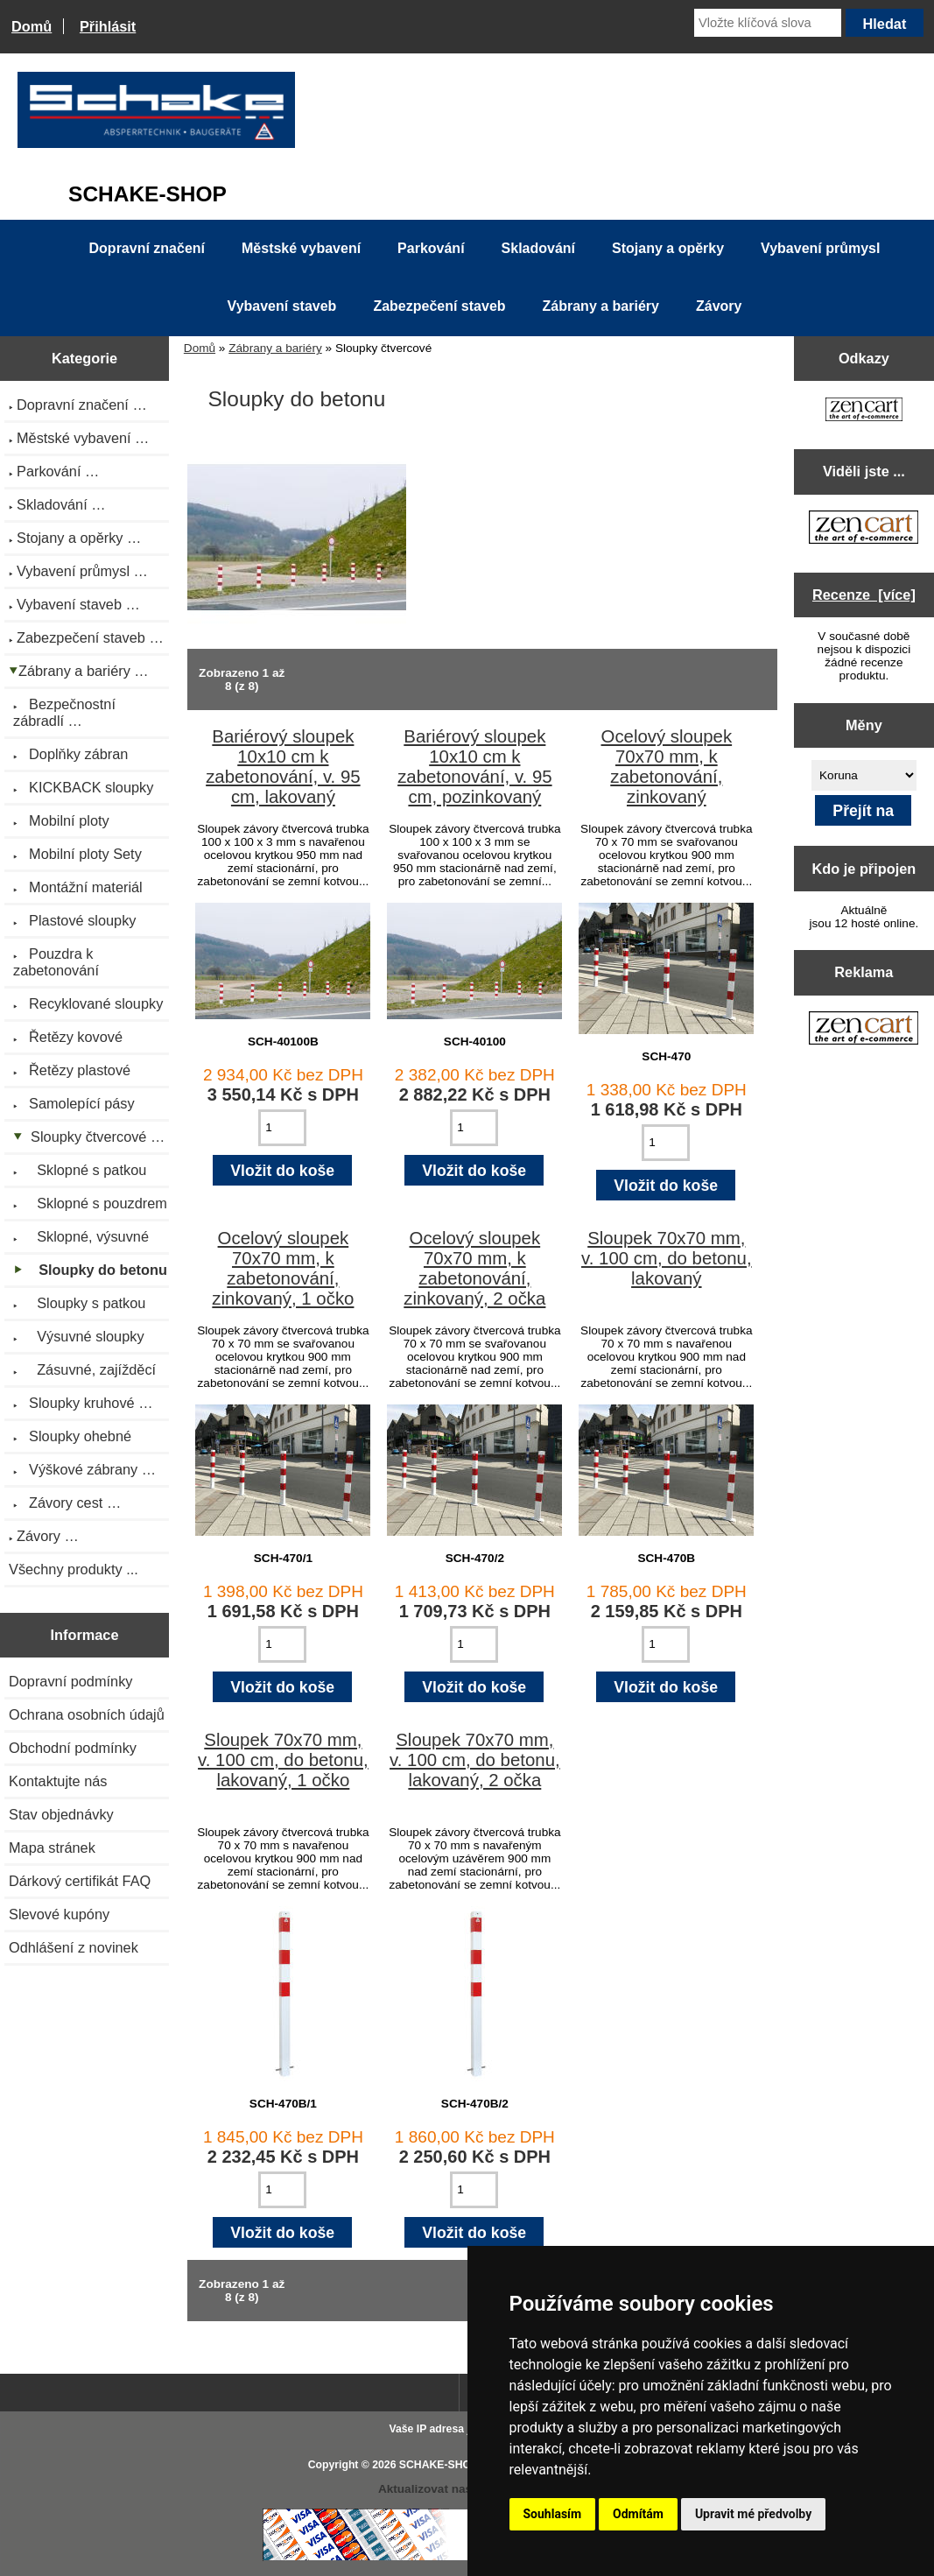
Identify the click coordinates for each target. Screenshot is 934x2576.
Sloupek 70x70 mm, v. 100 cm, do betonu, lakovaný (666, 1258)
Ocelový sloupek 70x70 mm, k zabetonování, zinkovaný (667, 766)
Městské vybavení (301, 248)
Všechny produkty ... (73, 1569)
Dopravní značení (147, 248)
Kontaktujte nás (58, 1781)
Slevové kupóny (59, 1914)
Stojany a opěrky (668, 248)
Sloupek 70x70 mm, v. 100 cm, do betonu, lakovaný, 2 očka (475, 1760)
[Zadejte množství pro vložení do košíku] (282, 1127)
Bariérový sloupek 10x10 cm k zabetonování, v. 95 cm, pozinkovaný (474, 766)
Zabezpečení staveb (439, 306)
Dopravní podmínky (70, 1681)
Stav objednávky (61, 1814)
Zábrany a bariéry (275, 348)
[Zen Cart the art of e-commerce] (863, 411)
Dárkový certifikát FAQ (80, 1881)
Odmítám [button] (638, 2514)
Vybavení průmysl (820, 248)
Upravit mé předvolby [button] (753, 2514)
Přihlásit (108, 26)
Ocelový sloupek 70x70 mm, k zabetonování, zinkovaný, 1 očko (283, 1268)
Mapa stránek (52, 1847)
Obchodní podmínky (73, 1748)
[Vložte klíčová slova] (767, 23)
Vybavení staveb (282, 306)
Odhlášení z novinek (73, 1947)
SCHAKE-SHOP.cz (445, 2465)
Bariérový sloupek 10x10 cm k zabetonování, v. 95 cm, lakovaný (283, 766)
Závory (718, 306)
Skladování (538, 248)
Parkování (430, 248)
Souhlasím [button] (552, 2514)
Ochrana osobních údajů (87, 1714)
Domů (31, 26)
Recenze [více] (864, 594)
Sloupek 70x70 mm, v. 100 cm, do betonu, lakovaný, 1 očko (283, 1760)
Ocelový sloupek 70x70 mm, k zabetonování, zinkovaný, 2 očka (474, 1268)
